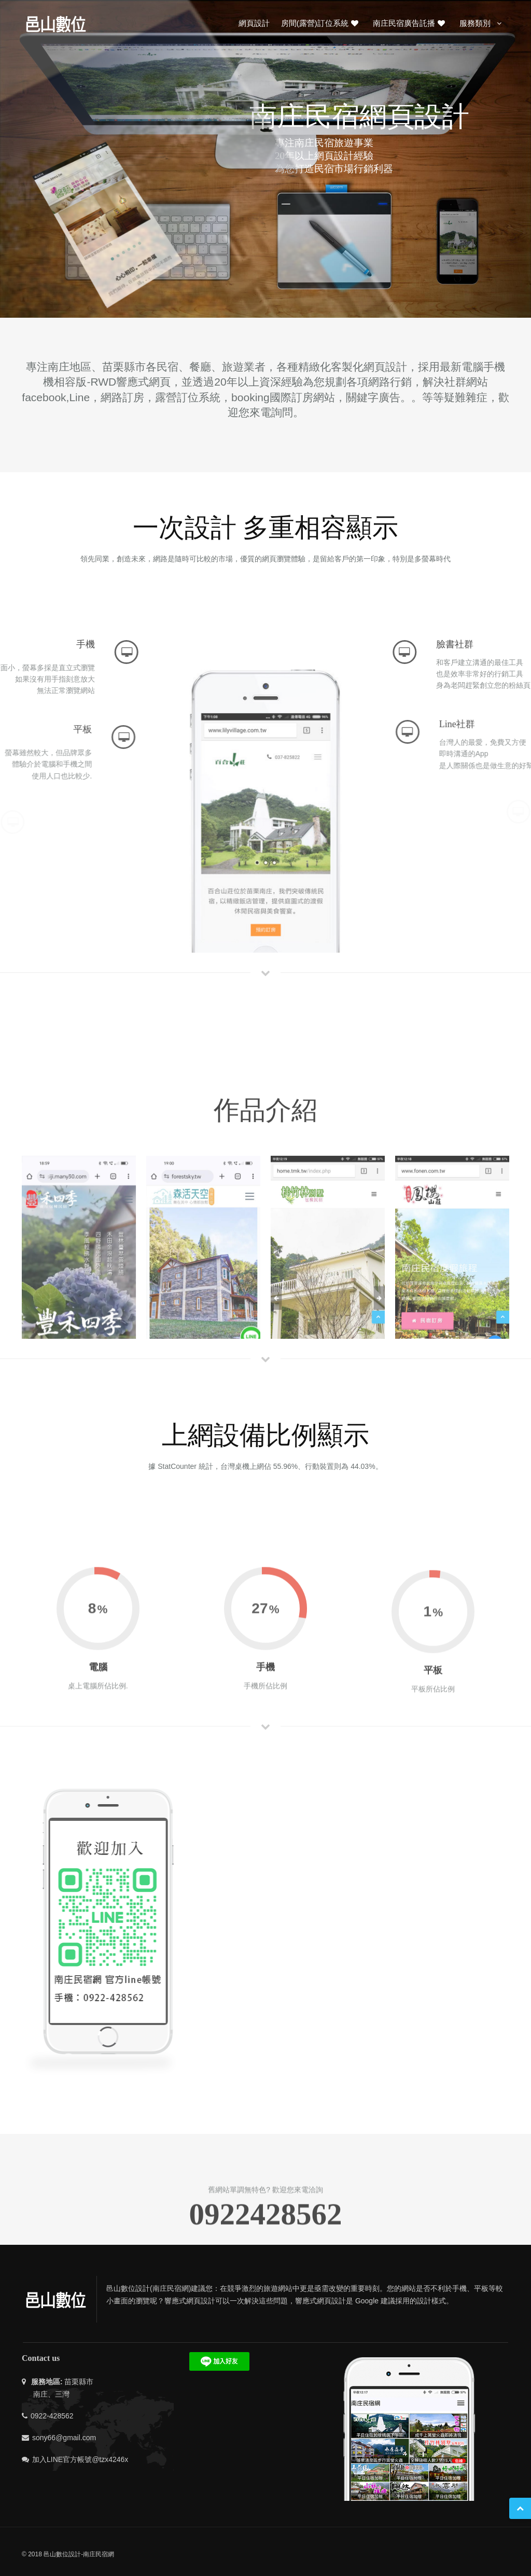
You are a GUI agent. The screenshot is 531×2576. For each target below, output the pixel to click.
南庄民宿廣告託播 (409, 23)
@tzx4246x (110, 2459)
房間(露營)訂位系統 (320, 23)
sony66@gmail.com (64, 2437)
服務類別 (481, 23)
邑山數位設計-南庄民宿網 (79, 2554)
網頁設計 (254, 23)
